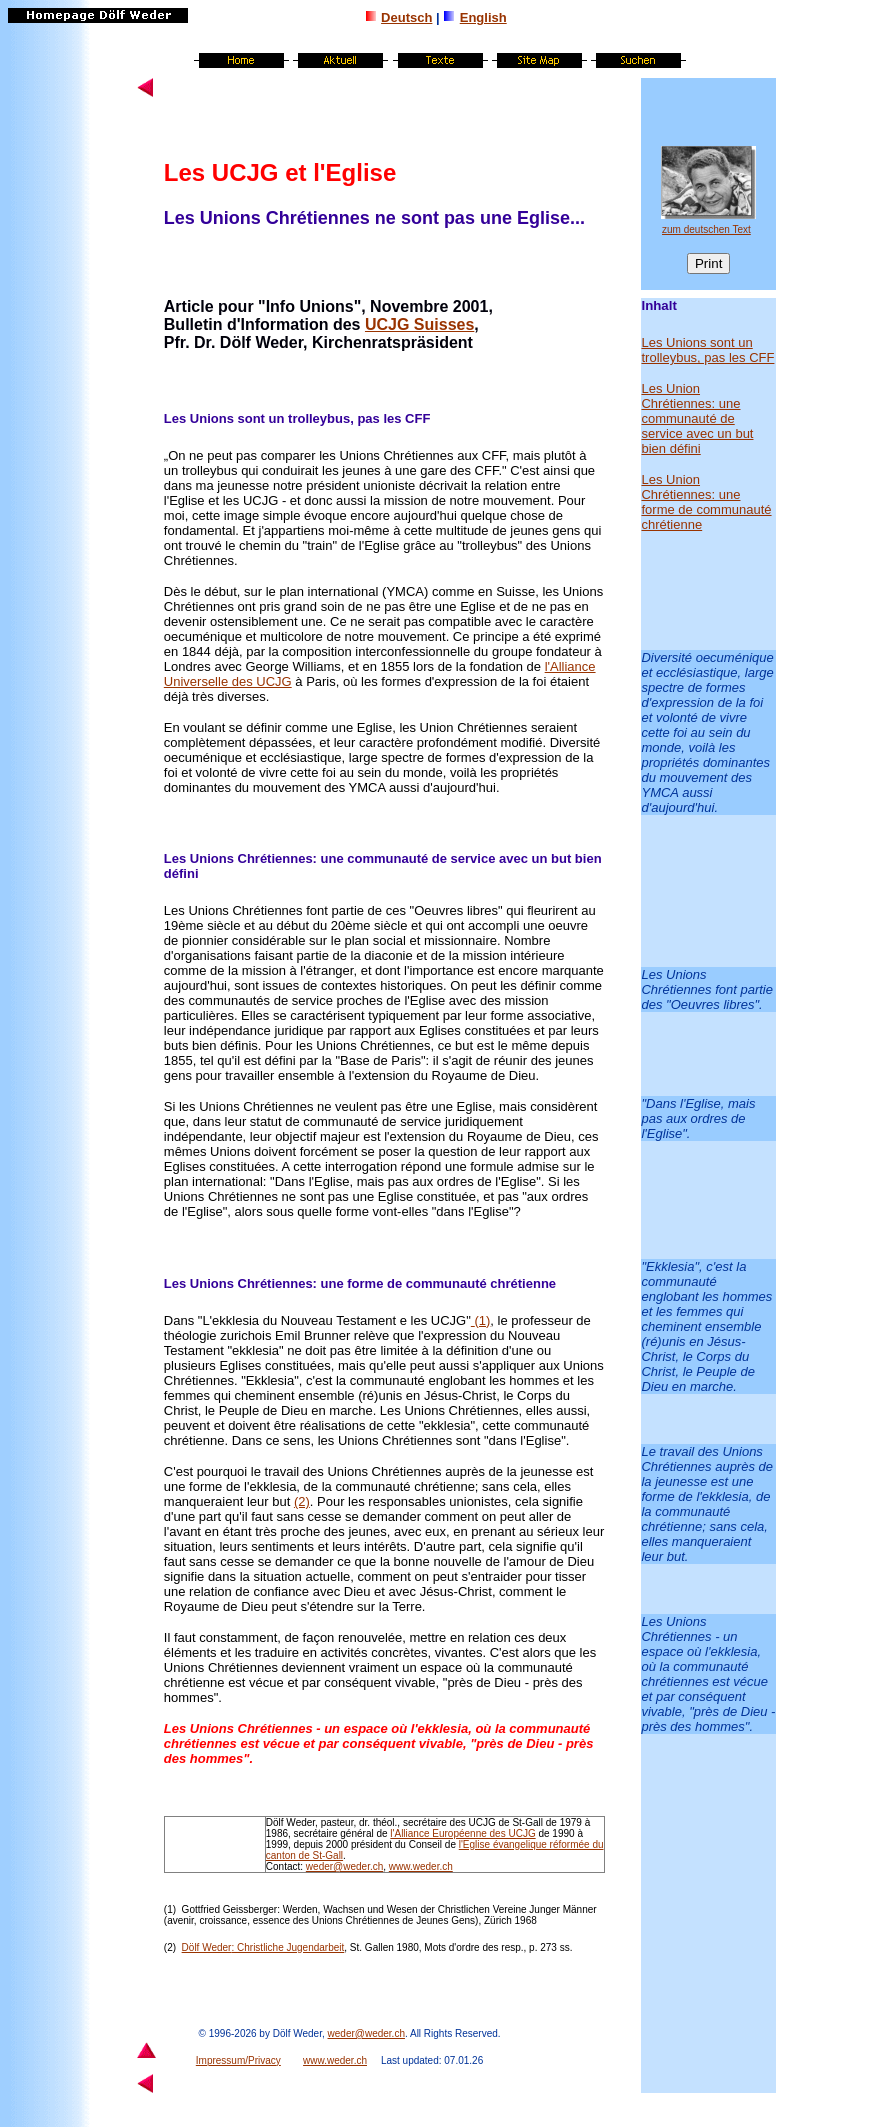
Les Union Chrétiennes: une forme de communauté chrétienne (706, 502)
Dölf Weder (207, 1947)
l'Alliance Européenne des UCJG (462, 1833)
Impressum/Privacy (238, 2060)
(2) (302, 1501)
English (483, 17)
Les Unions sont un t (228, 418)
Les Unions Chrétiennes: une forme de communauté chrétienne (360, 1283)
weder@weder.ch (344, 1866)
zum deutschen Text (706, 229)
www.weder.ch (421, 1866)
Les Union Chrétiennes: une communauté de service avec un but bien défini (697, 418)
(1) (170, 1909)
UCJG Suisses (419, 324)
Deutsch (406, 17)
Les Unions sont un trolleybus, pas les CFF (707, 350)
